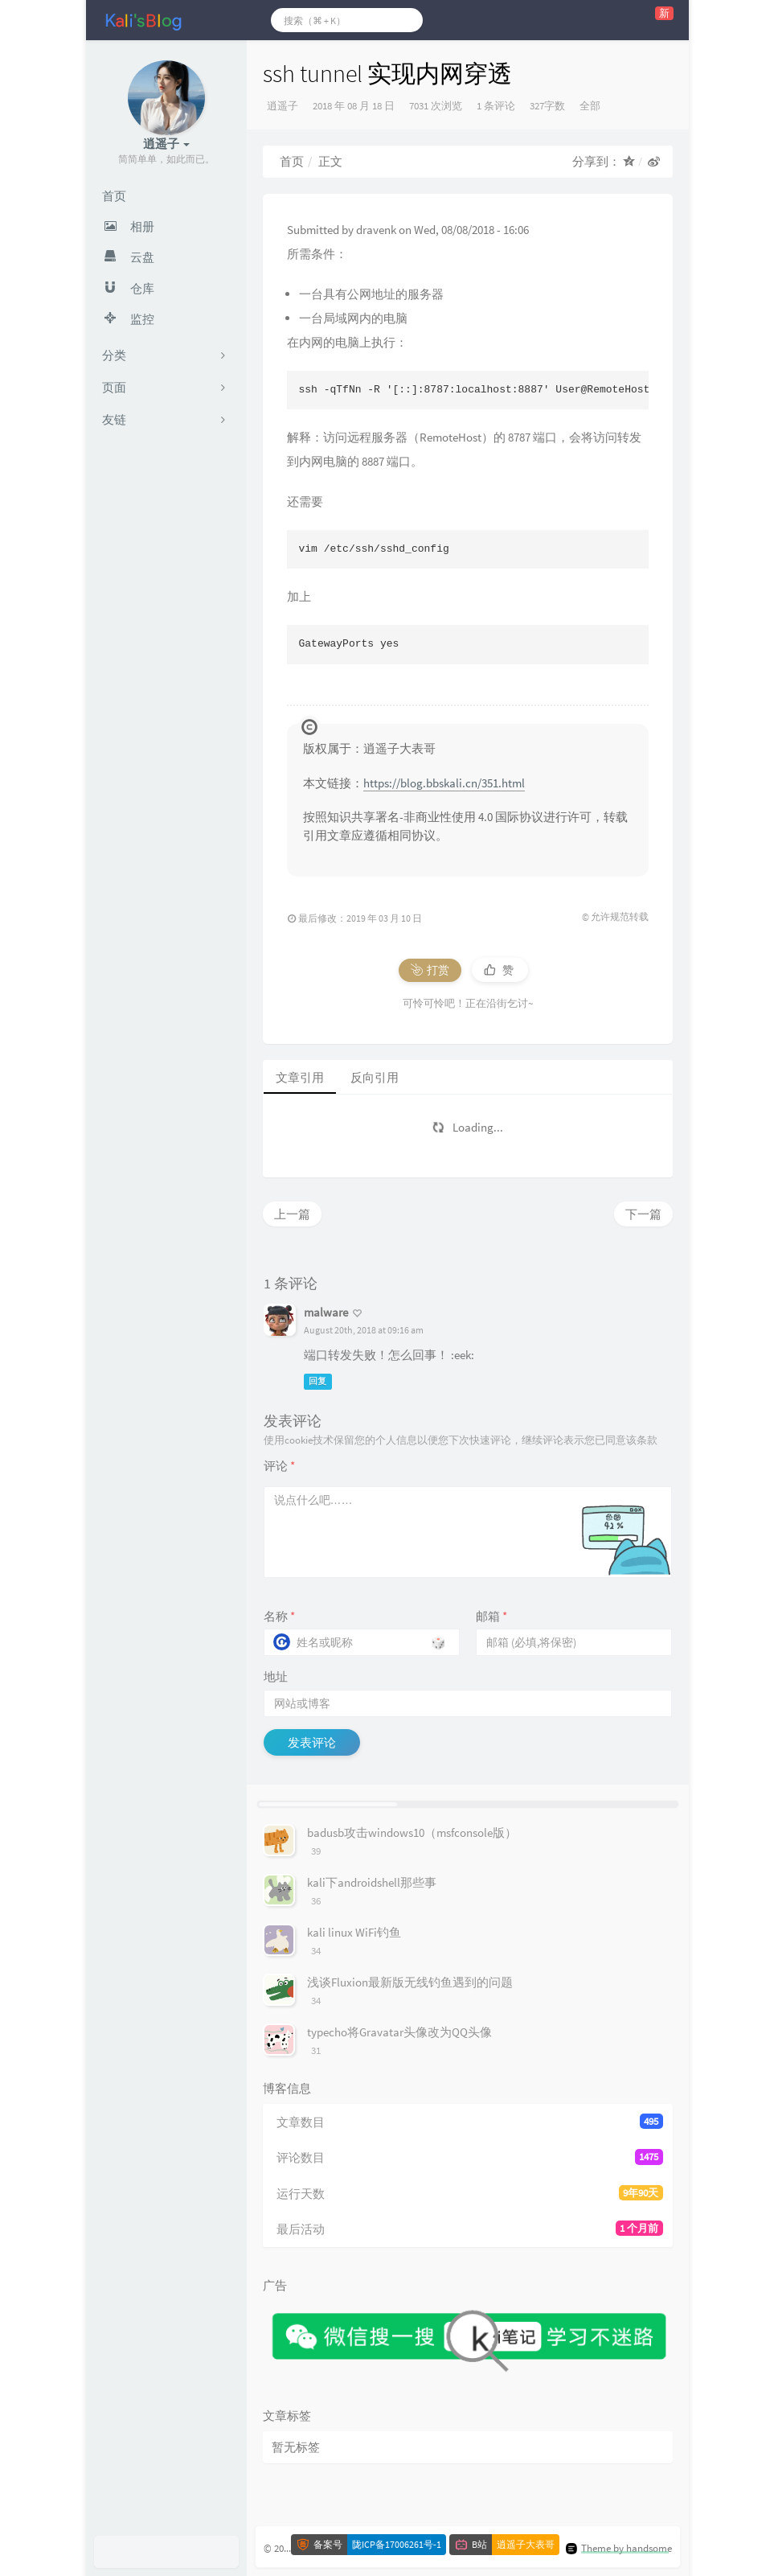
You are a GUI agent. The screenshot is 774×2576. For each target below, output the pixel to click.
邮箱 (491, 1616)
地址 (276, 1676)
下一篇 (643, 1214)
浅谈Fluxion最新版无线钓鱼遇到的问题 (410, 1982)
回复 (317, 1381)
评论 (279, 1465)
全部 (589, 106)
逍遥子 (282, 106)
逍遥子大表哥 (526, 2544)
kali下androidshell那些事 (371, 1882)
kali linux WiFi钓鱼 (354, 1932)
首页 (292, 161)
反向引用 (374, 1077)
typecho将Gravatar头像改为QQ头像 (399, 2032)
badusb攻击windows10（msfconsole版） (412, 1832)
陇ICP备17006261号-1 (396, 2544)
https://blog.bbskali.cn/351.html (444, 783)
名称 (279, 1616)
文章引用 (300, 1077)
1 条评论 (496, 106)
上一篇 (292, 1214)
